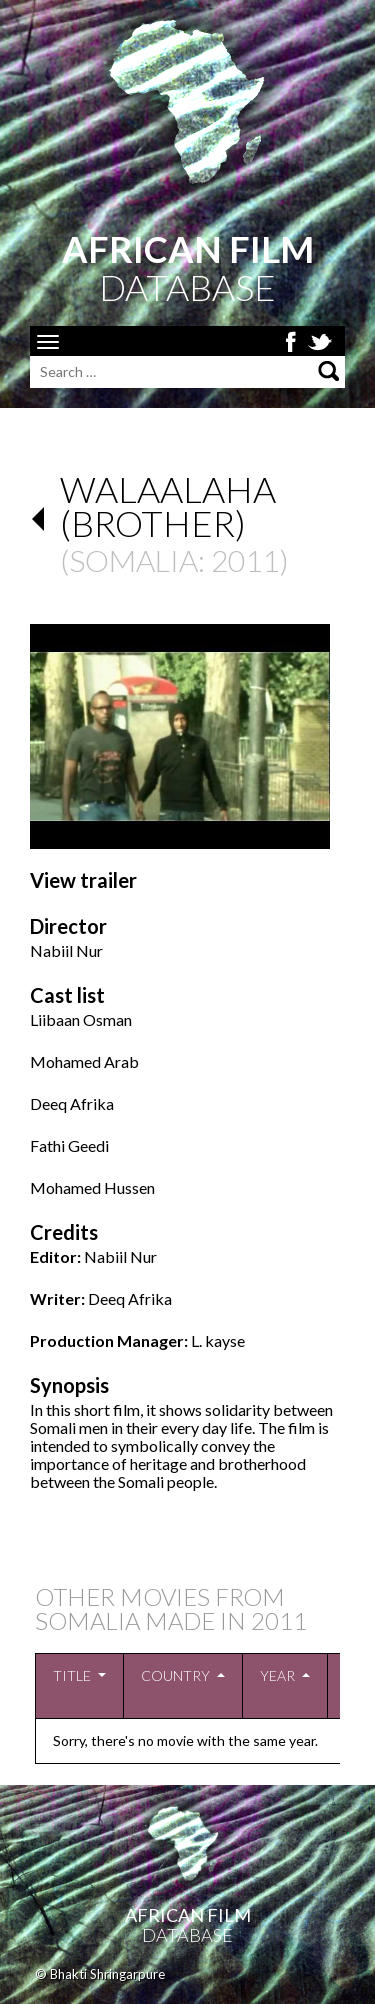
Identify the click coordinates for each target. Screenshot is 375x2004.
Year (277, 1675)
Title (72, 1675)
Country (175, 1675)
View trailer (83, 880)
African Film (188, 1915)
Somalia (133, 560)
